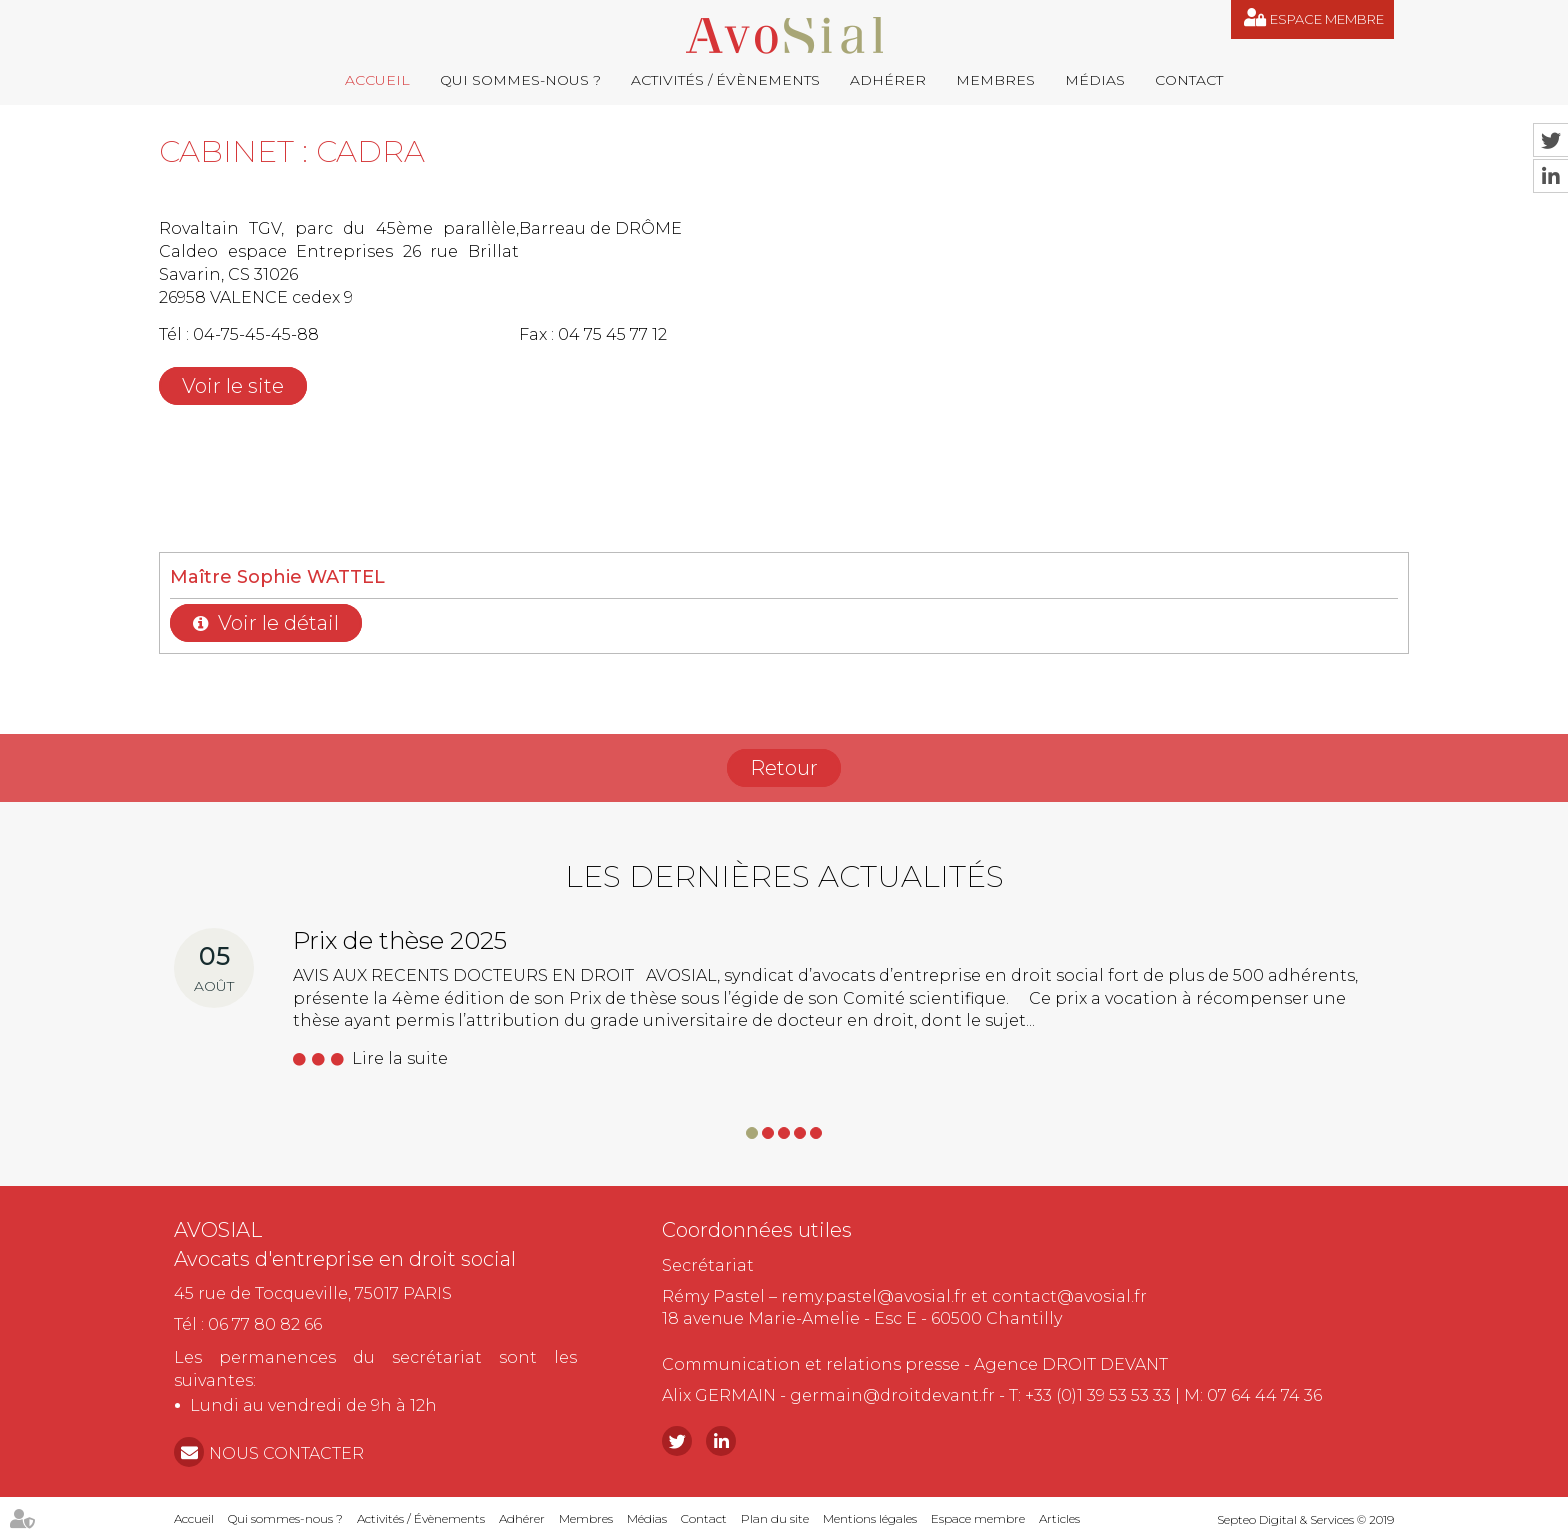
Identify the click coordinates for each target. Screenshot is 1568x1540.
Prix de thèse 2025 (400, 940)
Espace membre (1327, 19)
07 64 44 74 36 (1264, 1395)
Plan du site (775, 1518)
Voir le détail (278, 623)
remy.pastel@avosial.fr (874, 1296)
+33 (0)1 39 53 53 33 (1098, 1395)
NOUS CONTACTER (286, 1453)
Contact (1189, 80)
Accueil (377, 80)
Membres (995, 80)
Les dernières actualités (784, 876)
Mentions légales (870, 1518)
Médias (1095, 80)
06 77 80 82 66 (265, 1324)
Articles (1059, 1518)
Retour (784, 768)
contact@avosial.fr (1069, 1296)
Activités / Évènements (725, 80)
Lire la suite (400, 1058)
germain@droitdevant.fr (892, 1395)
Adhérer (888, 80)
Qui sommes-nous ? (520, 80)
